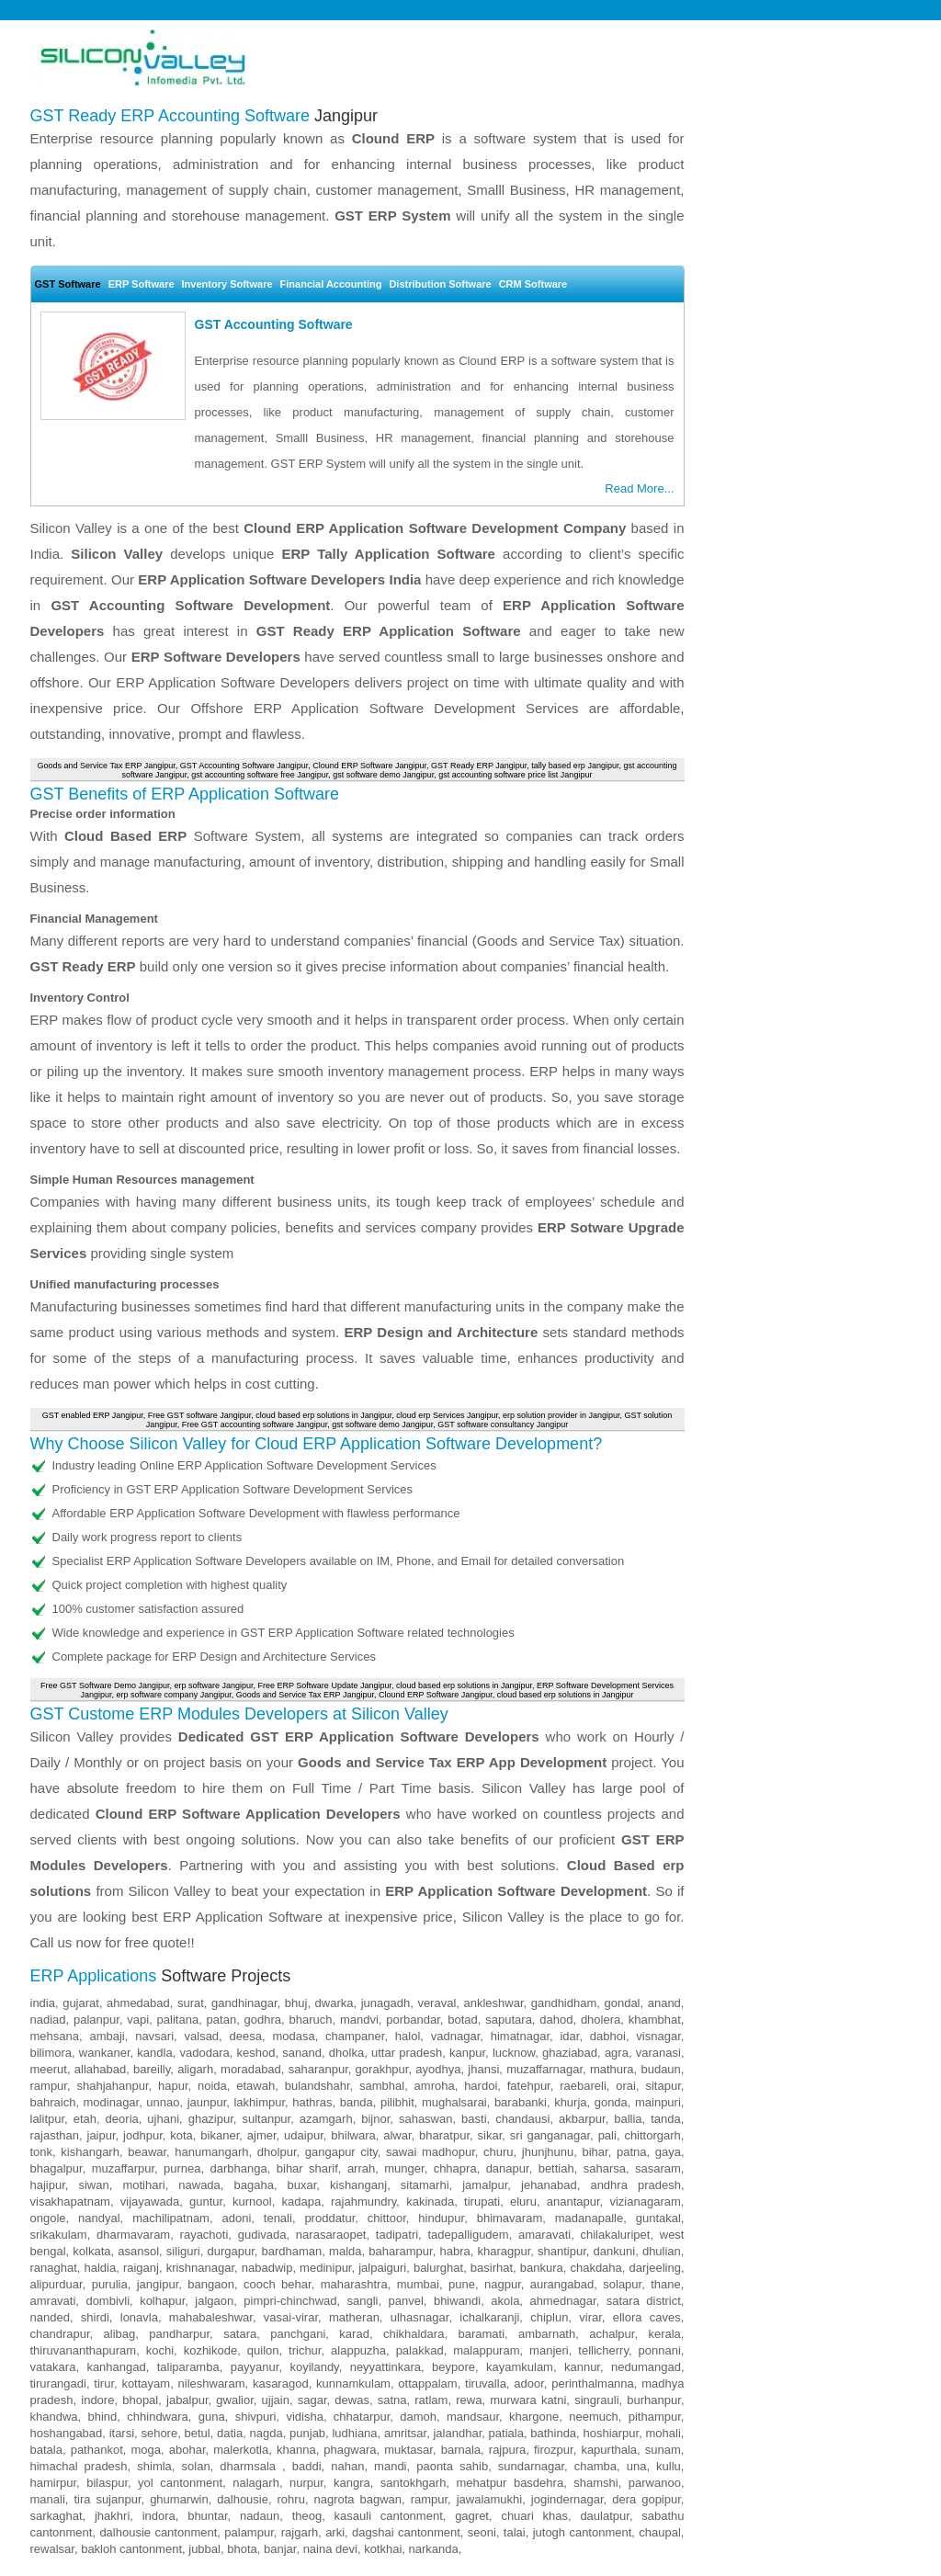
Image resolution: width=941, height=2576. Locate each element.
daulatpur (604, 2516)
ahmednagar (562, 2301)
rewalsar (52, 2549)
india (42, 2003)
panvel (406, 2301)
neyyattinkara (385, 2367)
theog (307, 2516)
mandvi (359, 2019)
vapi (138, 2019)
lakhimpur (259, 2102)
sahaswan (426, 2119)
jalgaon (214, 2301)
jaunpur (207, 2102)
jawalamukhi (490, 2499)
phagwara (349, 2450)
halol (407, 2036)
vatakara (53, 2367)
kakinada (430, 2201)
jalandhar (457, 2433)
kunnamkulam (353, 2383)
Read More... (639, 488)
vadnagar (456, 2036)
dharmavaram (133, 2234)
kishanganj (358, 2185)
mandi (390, 2466)
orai (626, 2086)
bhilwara (353, 2135)
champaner (354, 2036)
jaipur (101, 2135)
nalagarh (255, 2483)
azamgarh (326, 2119)
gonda (611, 2102)
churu (498, 2152)
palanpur (96, 2019)
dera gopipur (646, 2499)
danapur (507, 2168)
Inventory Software (227, 283)
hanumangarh (211, 2152)
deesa (246, 2036)
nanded (50, 2317)
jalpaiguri (382, 2268)
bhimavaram (510, 2218)
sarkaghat (56, 2516)
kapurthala (609, 2450)
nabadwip (267, 2268)
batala (46, 2450)
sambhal (381, 2086)
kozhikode (211, 2350)
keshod (256, 2053)
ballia (627, 2119)
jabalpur (187, 2400)
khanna (296, 2450)
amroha (434, 2086)
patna (632, 2152)
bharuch (311, 2019)
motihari (143, 2185)
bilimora (51, 2053)
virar (590, 2317)
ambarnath (546, 2334)
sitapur (662, 2086)
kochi (160, 2350)
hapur (173, 2086)
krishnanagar (200, 2268)
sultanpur (266, 2119)
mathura (612, 2069)
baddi (307, 2466)
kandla (154, 2053)
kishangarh (90, 2152)
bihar (594, 2152)
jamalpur (484, 2185)
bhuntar (207, 2516)
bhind (103, 2416)
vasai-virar (291, 2317)
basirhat (491, 2268)
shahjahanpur (112, 2086)
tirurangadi (58, 2383)
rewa (469, 2400)
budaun (660, 2069)
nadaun (259, 2516)
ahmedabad (138, 2003)
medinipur (325, 2268)
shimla (154, 2466)
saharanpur (318, 2069)
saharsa (605, 2168)
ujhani (163, 2119)
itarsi (121, 2433)
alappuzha (358, 2350)
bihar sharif (307, 2168)
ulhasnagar (420, 2317)
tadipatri (397, 2234)
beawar (147, 2152)
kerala (664, 2334)
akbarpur (582, 2119)
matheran (354, 2317)
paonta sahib (452, 2466)
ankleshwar (493, 2003)
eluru (523, 2201)
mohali (662, 2433)
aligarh (195, 2069)
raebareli (583, 2086)
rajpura (507, 2450)
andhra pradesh (635, 2185)
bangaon (210, 2284)
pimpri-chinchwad (290, 2301)
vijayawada (149, 2201)
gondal (622, 2003)
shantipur (562, 2251)
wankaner (104, 2053)
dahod (556, 2019)
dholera (600, 2019)
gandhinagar (244, 2003)
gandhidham (564, 2003)
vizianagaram (644, 2201)
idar (569, 2036)
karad (354, 2334)
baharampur (400, 2251)
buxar (302, 2185)
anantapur (573, 2201)
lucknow (514, 2053)
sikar (490, 2135)
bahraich (53, 2102)
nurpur (306, 2483)
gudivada (262, 2234)
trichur (305, 2350)
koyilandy (313, 2367)
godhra (262, 2019)
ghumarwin (179, 2499)
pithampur (655, 2416)
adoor (529, 2383)
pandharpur (179, 2334)
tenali (278, 2218)
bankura (541, 2268)
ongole (48, 2218)
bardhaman (292, 2251)
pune (461, 2284)
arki (335, 2532)
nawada (199, 2185)
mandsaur (473, 2416)
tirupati (482, 2201)
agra (617, 2053)
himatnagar (520, 2036)
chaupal (660, 2532)
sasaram (658, 2168)
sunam (663, 2450)
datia (230, 2433)
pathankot (97, 2450)
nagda (266, 2433)
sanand (302, 2053)
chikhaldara (414, 2334)
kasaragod (281, 2383)
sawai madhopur (430, 2152)
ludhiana (354, 2433)
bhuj (296, 2003)
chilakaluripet (616, 2234)
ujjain (275, 2400)
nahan (347, 2466)
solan (196, 2466)
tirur (104, 2383)
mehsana (54, 2036)
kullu (668, 2466)
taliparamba (188, 2367)
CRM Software (533, 283)
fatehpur (528, 2086)
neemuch (593, 2416)
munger (404, 2168)
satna (392, 2400)
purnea (182, 2168)
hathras (312, 2102)
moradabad (251, 2069)
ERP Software (141, 283)
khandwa (54, 2416)
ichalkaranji (489, 2317)
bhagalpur (56, 2168)
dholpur (277, 2152)
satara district (644, 2301)
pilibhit (397, 2102)
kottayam (145, 2383)
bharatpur (444, 2135)
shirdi (95, 2317)
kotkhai (383, 2549)
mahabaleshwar (211, 2317)
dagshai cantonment (406, 2532)
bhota (242, 2549)
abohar (187, 2450)
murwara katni (528, 2400)
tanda (666, 2119)
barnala (461, 2450)
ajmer (262, 2135)
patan (222, 2019)
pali (607, 2135)
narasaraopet (331, 2234)
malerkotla (240, 2450)
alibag (120, 2334)
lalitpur (47, 2119)
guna (211, 2416)
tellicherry (603, 2350)
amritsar (405, 2433)
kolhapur (162, 2301)
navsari (154, 2036)
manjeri (549, 2350)
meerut (48, 2069)
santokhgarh (413, 2483)
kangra (352, 2483)
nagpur (502, 2284)
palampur (248, 2532)
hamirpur (53, 2483)
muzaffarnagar (544, 2069)
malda (345, 2251)
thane (666, 2284)
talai (515, 2532)
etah (85, 2119)
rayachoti (204, 2234)
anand (664, 2003)
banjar (280, 2549)
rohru (291, 2499)
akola (505, 2301)
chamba (595, 2466)
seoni (482, 2532)
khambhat (655, 2019)
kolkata (91, 2251)
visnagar (658, 2036)
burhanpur (654, 2400)
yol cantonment (180, 2483)
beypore (453, 2367)
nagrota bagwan (357, 2499)
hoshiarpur (611, 2433)
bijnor (375, 2119)
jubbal (204, 2549)
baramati (481, 2334)
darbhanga (238, 2168)
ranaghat (53, 2268)
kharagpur (503, 2251)
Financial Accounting (331, 283)
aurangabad (562, 2284)
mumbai (418, 2284)
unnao (162, 2102)
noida (212, 2086)
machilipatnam (171, 2218)
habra (454, 2251)
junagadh (386, 2003)
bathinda (553, 2433)
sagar (312, 2400)
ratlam (431, 2400)
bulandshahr (317, 2086)
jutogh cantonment (582, 2532)
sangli (363, 2301)
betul (197, 2433)
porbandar (413, 2019)
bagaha (253, 2185)
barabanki (520, 2102)
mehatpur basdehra (510, 2483)
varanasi (658, 2053)
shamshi (595, 2483)
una (637, 2466)
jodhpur (143, 2135)
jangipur (158, 2284)
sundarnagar (531, 2466)
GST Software (68, 283)
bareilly (151, 2069)
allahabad (100, 2069)
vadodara (205, 2053)
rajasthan (54, 2135)
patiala (506, 2433)
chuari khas (534, 2516)
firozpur (553, 2450)
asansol (138, 2251)
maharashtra (354, 2284)
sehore (159, 2433)
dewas (351, 2400)
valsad (202, 2036)
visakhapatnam (70, 2201)
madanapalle (589, 2218)
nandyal (99, 2218)
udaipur (303, 2135)
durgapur (230, 2251)
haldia (101, 2268)
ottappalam (427, 2383)
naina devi (330, 2549)
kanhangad (115, 2367)
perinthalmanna (592, 2383)
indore (97, 2400)
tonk (41, 2152)
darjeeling (655, 2268)
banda (356, 2102)
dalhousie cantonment (158, 2532)
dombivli (107, 2301)
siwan (93, 2185)
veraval (436, 2003)
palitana (178, 2019)
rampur (48, 2086)
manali (47, 2499)
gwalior (234, 2400)
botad (463, 2019)
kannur (582, 2367)
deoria (122, 2119)
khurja (570, 2102)
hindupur (441, 2218)
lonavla (139, 2317)
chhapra (455, 2168)
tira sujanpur (107, 2499)
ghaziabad (569, 2053)
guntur (205, 2201)
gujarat (80, 2003)
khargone (534, 2416)
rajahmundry (363, 2201)
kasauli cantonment (388, 2516)
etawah (255, 2086)
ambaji (106, 2036)
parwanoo (655, 2483)
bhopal (140, 2400)
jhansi (483, 2069)
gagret (472, 2516)
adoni (236, 2218)
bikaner (219, 2135)
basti (473, 2119)
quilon (263, 2350)
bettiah (556, 2168)
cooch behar (278, 2284)
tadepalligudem (467, 2234)
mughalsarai (454, 2102)
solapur (622, 2284)
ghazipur (210, 2119)
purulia (110, 2284)
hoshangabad (66, 2433)
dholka (346, 2053)
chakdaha (595, 2268)
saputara (508, 2019)
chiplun (549, 2317)
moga (146, 2450)
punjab (307, 2433)
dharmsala (251, 2466)
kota (181, 2135)
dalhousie (242, 2499)
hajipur (47, 2185)
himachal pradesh (79, 2466)
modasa (293, 2036)
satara (239, 2334)
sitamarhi (425, 2185)
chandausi (522, 2119)
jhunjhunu (547, 2152)
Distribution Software (440, 283)
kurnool (252, 2201)
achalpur (611, 2334)
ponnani (660, 2350)
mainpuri (658, 2102)
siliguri (183, 2251)
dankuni (615, 2251)
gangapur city (341, 2152)
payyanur (255, 2367)
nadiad (48, 2019)
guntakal (658, 2218)
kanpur (467, 2053)
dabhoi (608, 2036)
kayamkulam (519, 2367)
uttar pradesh (406, 2053)
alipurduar (56, 2284)
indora (159, 2516)
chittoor (387, 2218)
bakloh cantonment (131, 2549)
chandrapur (60, 2334)
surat (190, 2003)
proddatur (329, 2218)
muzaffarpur (123, 2168)
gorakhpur (382, 2069)
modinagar (112, 2102)
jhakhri (112, 2516)
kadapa (302, 2201)
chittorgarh (652, 2135)
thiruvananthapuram (83, 2350)
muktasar (408, 2450)
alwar (397, 2135)
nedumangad (646, 2367)
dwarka (334, 2003)
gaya (668, 2152)
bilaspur (107, 2483)
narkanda (434, 2549)
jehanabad (549, 2185)
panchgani (297, 2334)
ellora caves (647, 2317)
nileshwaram (211, 2383)
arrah (361, 2168)
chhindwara (157, 2416)
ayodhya (437, 2069)
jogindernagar (567, 2499)
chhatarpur (362, 2416)
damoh (418, 2416)
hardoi (480, 2086)
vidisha (304, 2416)
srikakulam (58, 2234)
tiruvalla (485, 2383)
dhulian (661, 2251)
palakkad (420, 2350)
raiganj (141, 2268)
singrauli (596, 2400)
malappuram (486, 2350)
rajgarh (299, 2532)
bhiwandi (457, 2301)
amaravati (544, 2234)
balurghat (438, 2268)
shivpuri (256, 2416)
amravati (53, 2301)
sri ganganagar (550, 2135)
